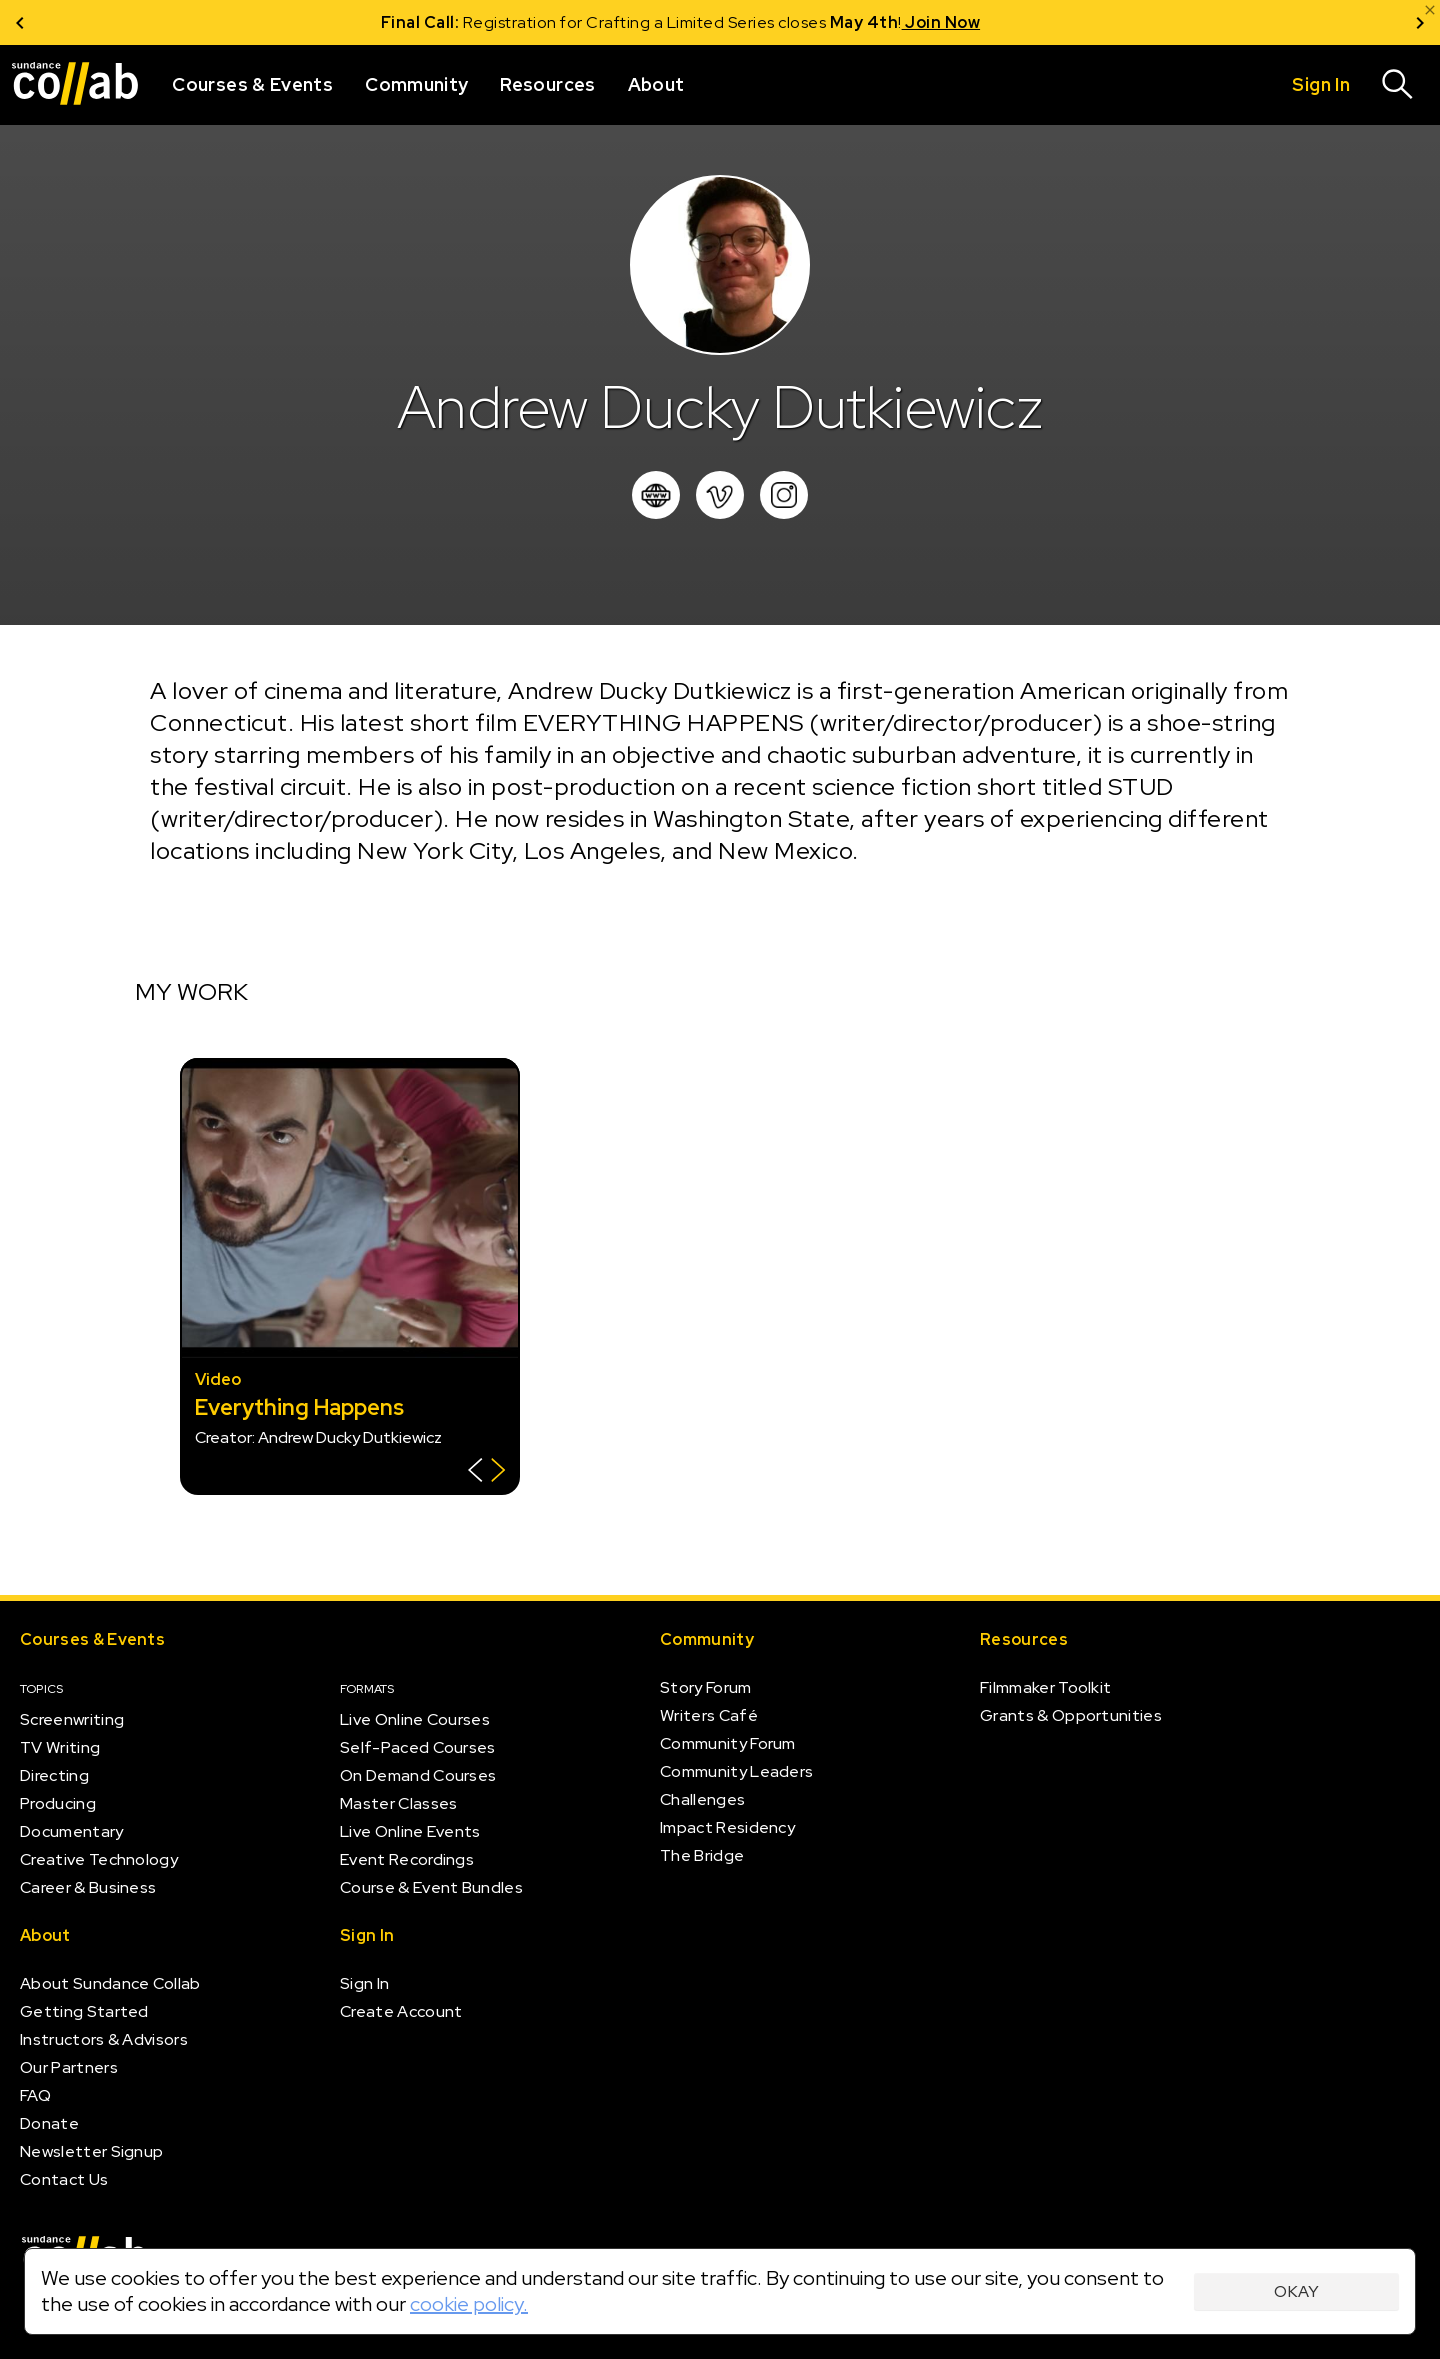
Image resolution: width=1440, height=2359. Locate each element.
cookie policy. (469, 2304)
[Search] (1398, 85)
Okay (1296, 2291)
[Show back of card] (486, 1472)
